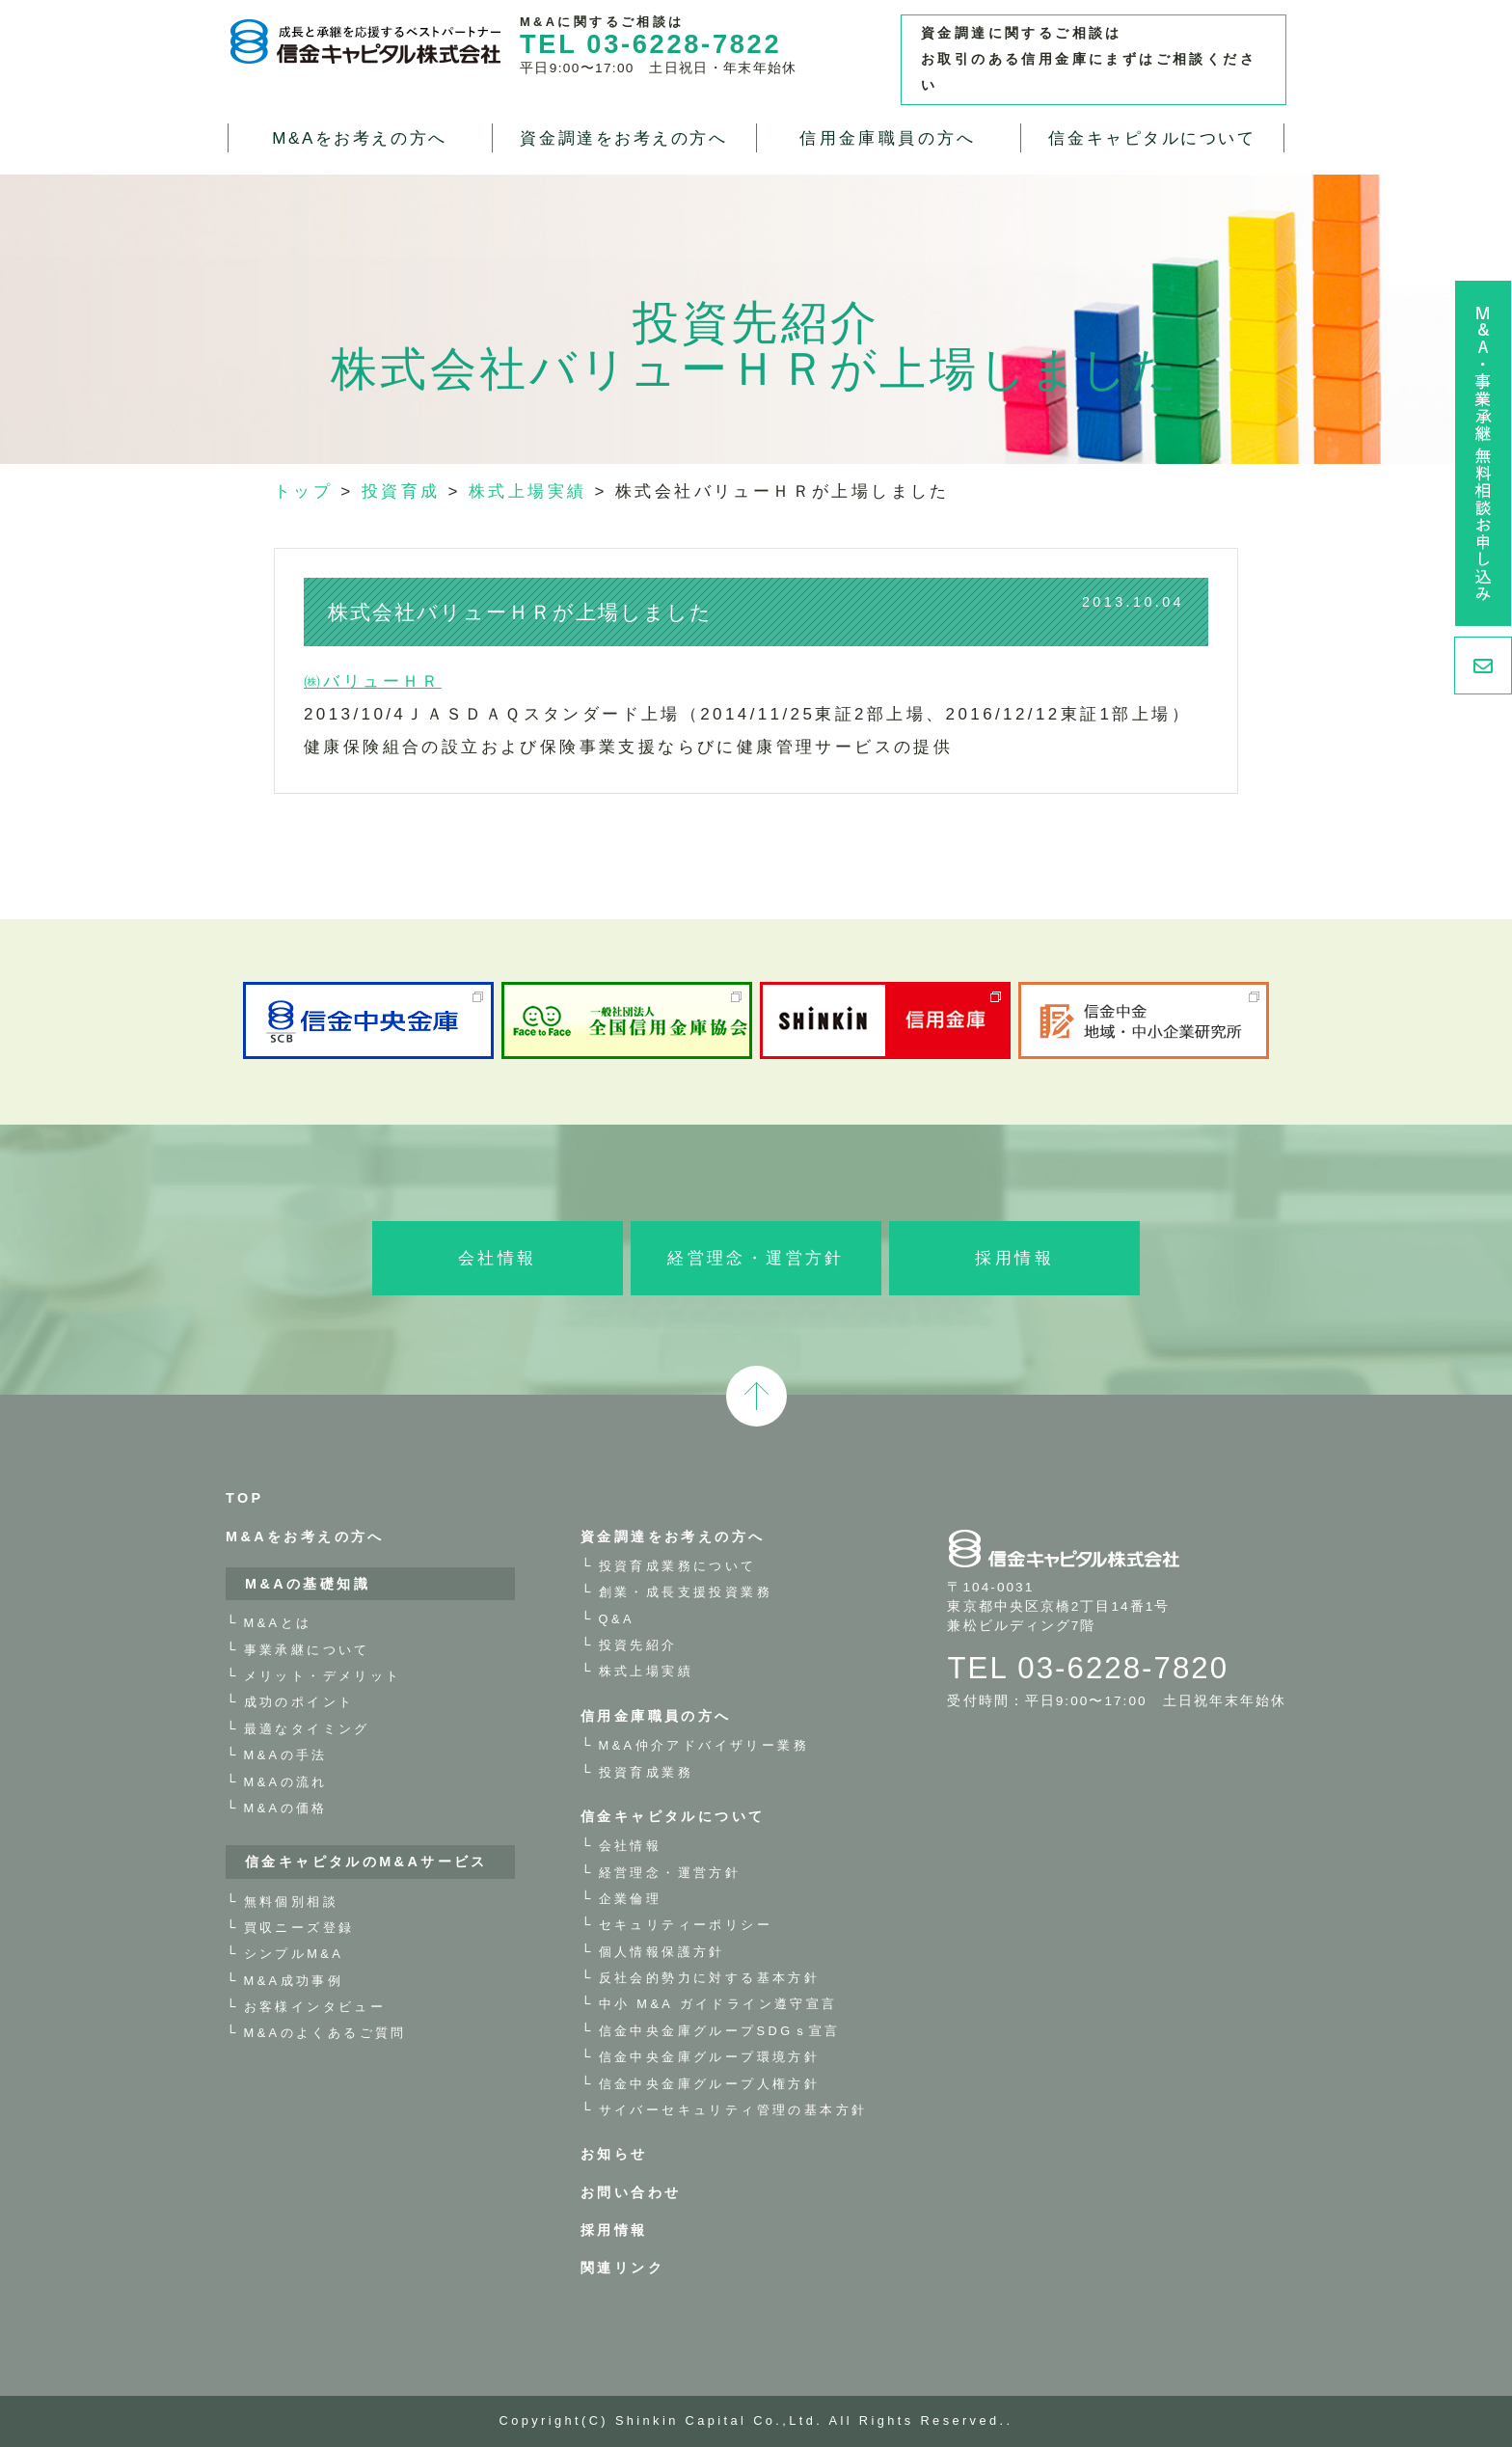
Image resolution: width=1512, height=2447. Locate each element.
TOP (245, 1498)
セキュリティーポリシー (685, 1924)
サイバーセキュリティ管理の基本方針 (733, 2110)
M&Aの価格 (286, 1808)
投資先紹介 (638, 1645)
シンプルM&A (294, 1953)
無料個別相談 (291, 1901)
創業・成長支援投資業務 (685, 1592)
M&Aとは (278, 1623)
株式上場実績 (646, 1671)
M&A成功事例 (294, 1980)
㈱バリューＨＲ (373, 681)
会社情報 (497, 1258)
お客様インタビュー (315, 2006)
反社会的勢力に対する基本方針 (710, 1978)
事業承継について (307, 1650)
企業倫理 (630, 1898)
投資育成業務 (646, 1772)
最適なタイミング (307, 1729)
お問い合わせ (630, 2192)
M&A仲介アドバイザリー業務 (704, 1745)
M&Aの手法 (286, 1755)
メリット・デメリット (323, 1676)
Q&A (616, 1619)
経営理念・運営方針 (756, 1258)
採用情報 (1014, 1258)
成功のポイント (299, 1702)
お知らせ (614, 2154)
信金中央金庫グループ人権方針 (710, 2084)
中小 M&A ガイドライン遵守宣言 (718, 2004)
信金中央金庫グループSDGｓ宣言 (720, 2031)
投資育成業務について (678, 1566)
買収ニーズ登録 (299, 1927)
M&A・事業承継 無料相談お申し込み (1483, 453)
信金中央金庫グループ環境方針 (710, 2057)
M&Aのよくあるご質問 (325, 2033)
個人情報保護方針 (662, 1951)
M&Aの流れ (286, 1782)
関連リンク (622, 2267)
